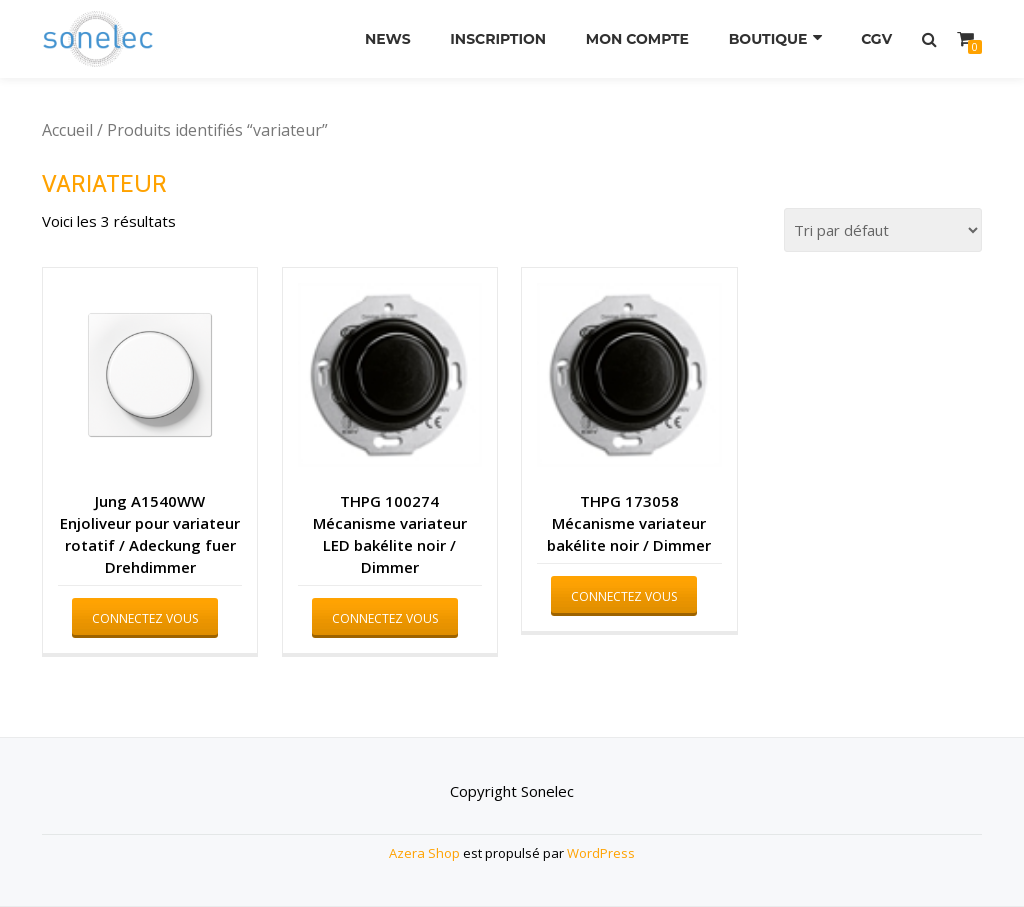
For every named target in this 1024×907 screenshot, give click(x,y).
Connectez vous (145, 618)
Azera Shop (424, 853)
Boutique (768, 39)
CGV (876, 39)
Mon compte (637, 39)
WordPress (601, 853)
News (388, 39)
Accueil (67, 130)
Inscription (498, 39)
